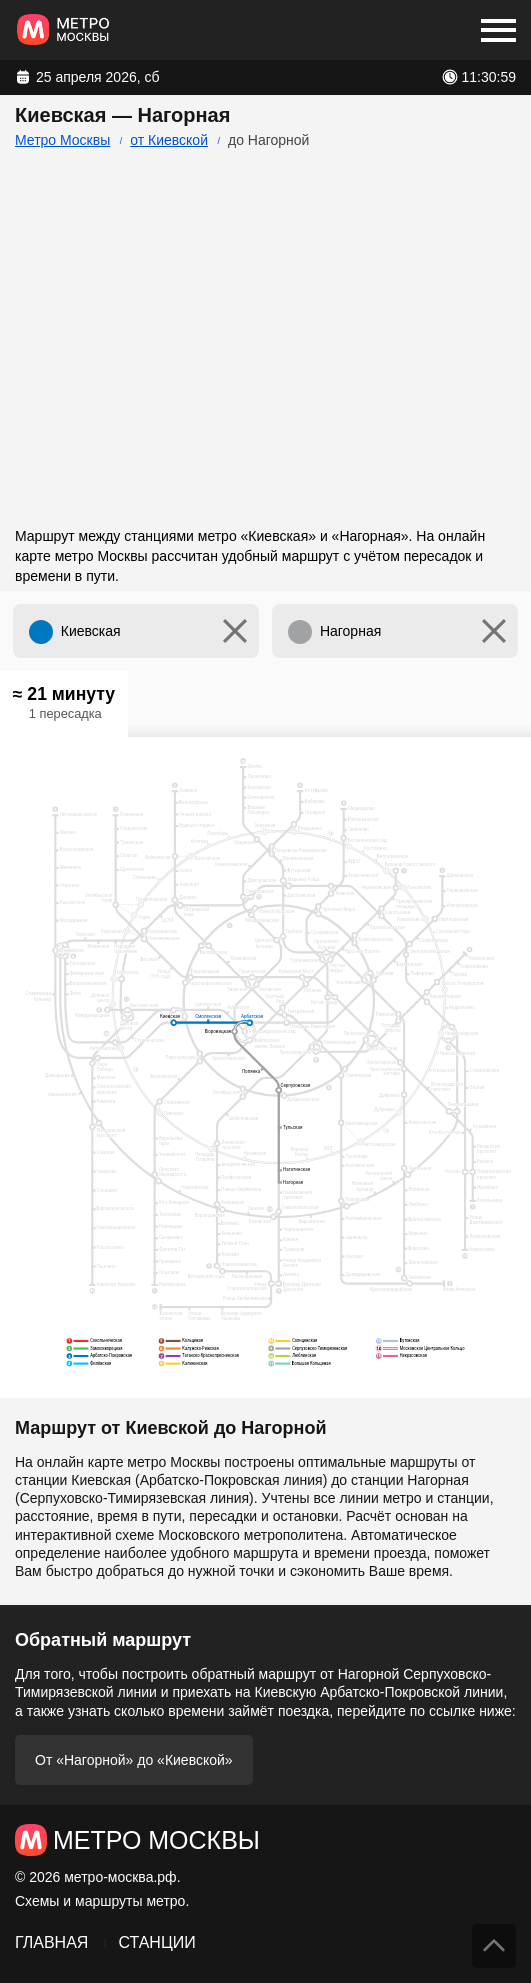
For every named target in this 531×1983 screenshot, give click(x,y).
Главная (51, 1942)
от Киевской (169, 140)
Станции (156, 1942)
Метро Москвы (62, 140)
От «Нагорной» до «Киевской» (134, 1760)
